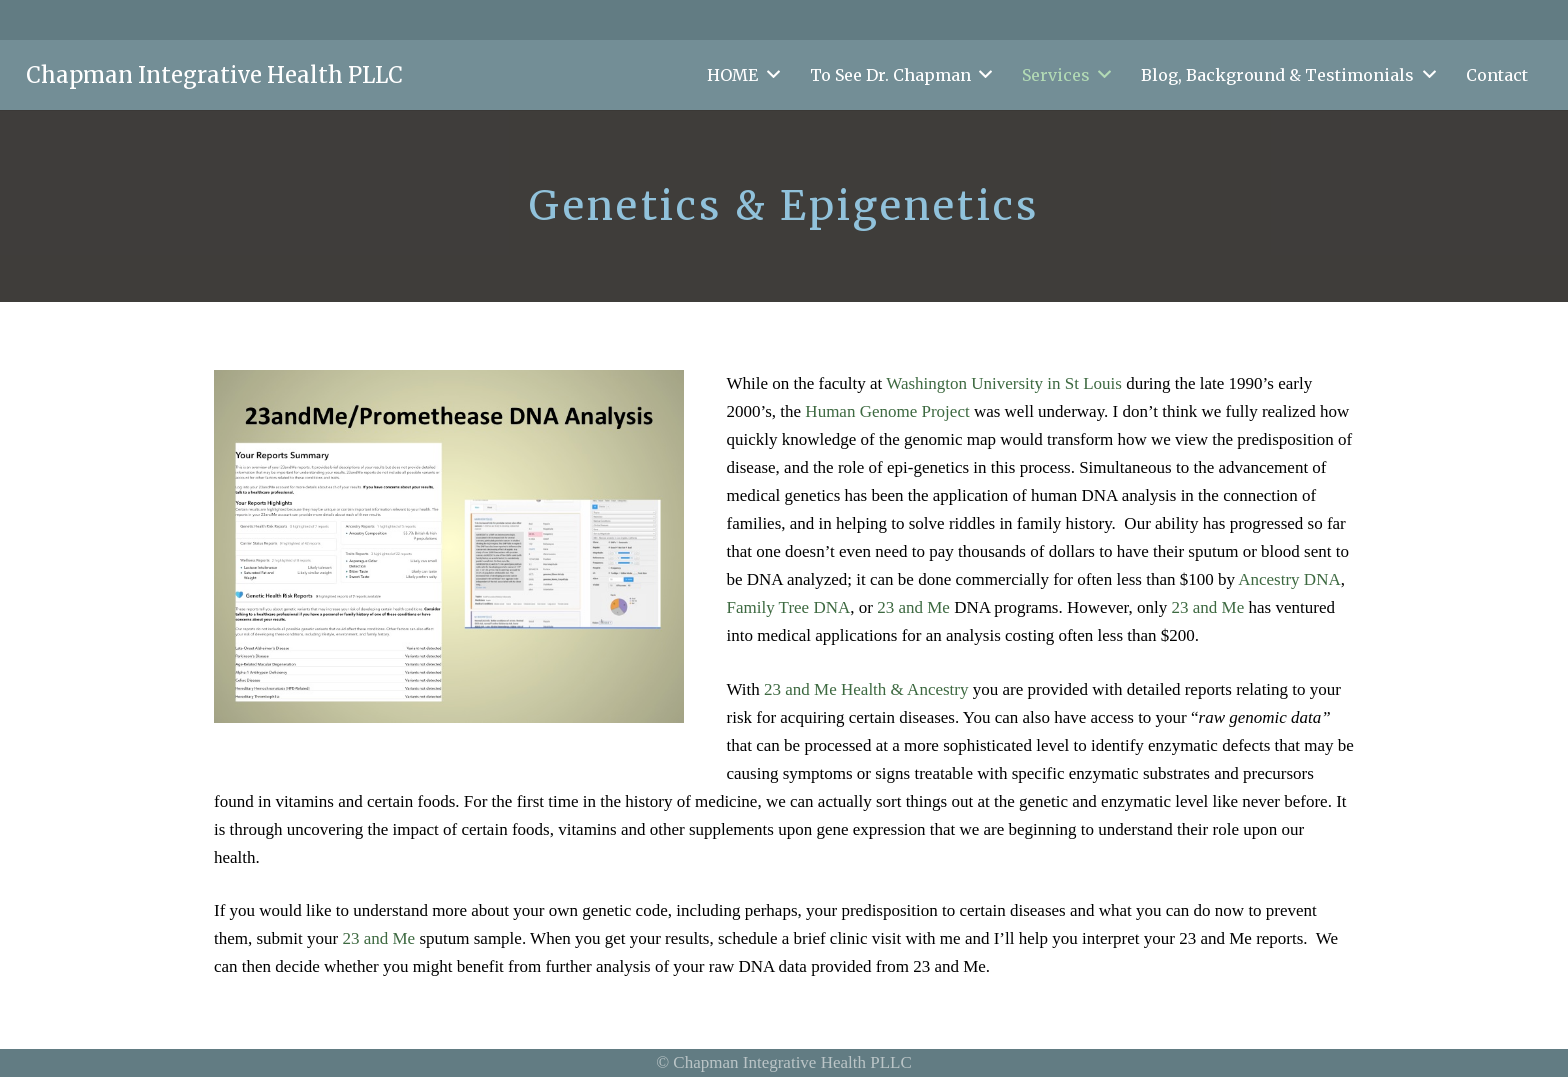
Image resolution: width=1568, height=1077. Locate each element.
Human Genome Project (887, 411)
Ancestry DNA (1289, 579)
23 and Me (913, 607)
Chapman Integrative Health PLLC (214, 75)
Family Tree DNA (789, 607)
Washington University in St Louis (1004, 383)
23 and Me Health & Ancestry (866, 689)
